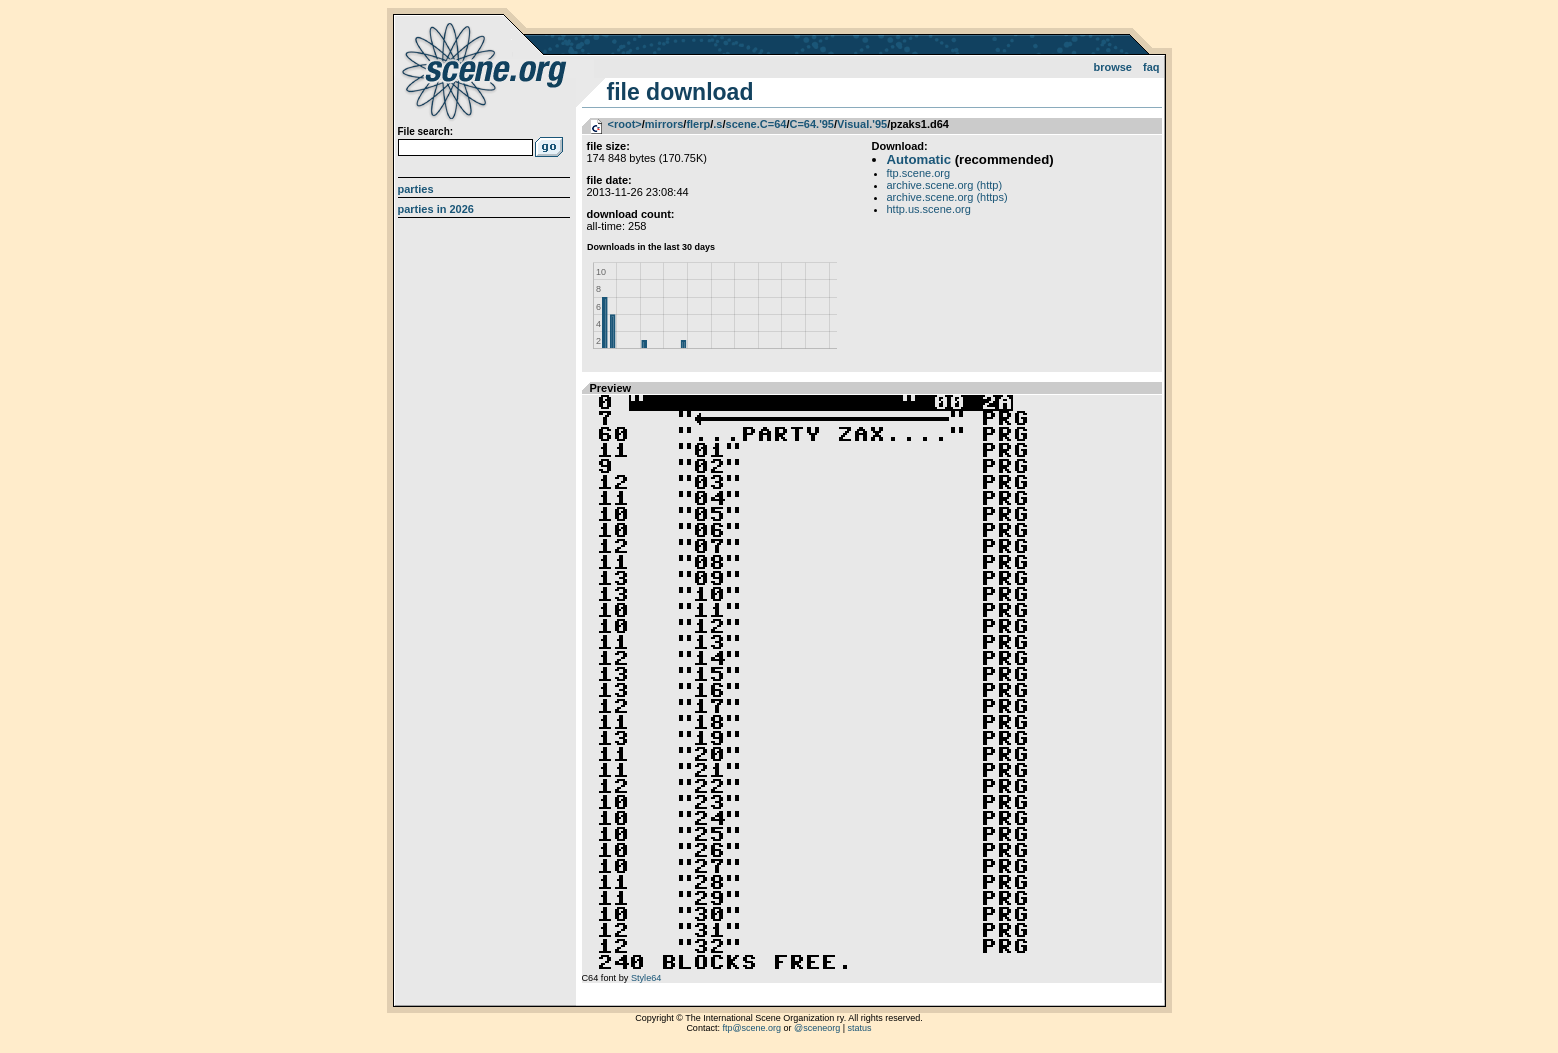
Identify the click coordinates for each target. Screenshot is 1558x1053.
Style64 (646, 978)
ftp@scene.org (751, 1028)
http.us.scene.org (929, 209)
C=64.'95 (811, 124)
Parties (416, 189)
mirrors (664, 124)
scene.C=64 (756, 124)
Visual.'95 (862, 124)
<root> (625, 124)
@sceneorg (817, 1028)
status (860, 1028)
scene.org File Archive (486, 70)
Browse (1112, 67)
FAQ (1151, 67)
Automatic (919, 159)
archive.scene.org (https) (947, 197)
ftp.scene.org (919, 173)
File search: (426, 131)
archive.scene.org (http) (945, 185)
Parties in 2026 (436, 209)
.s (717, 124)
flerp (698, 124)
